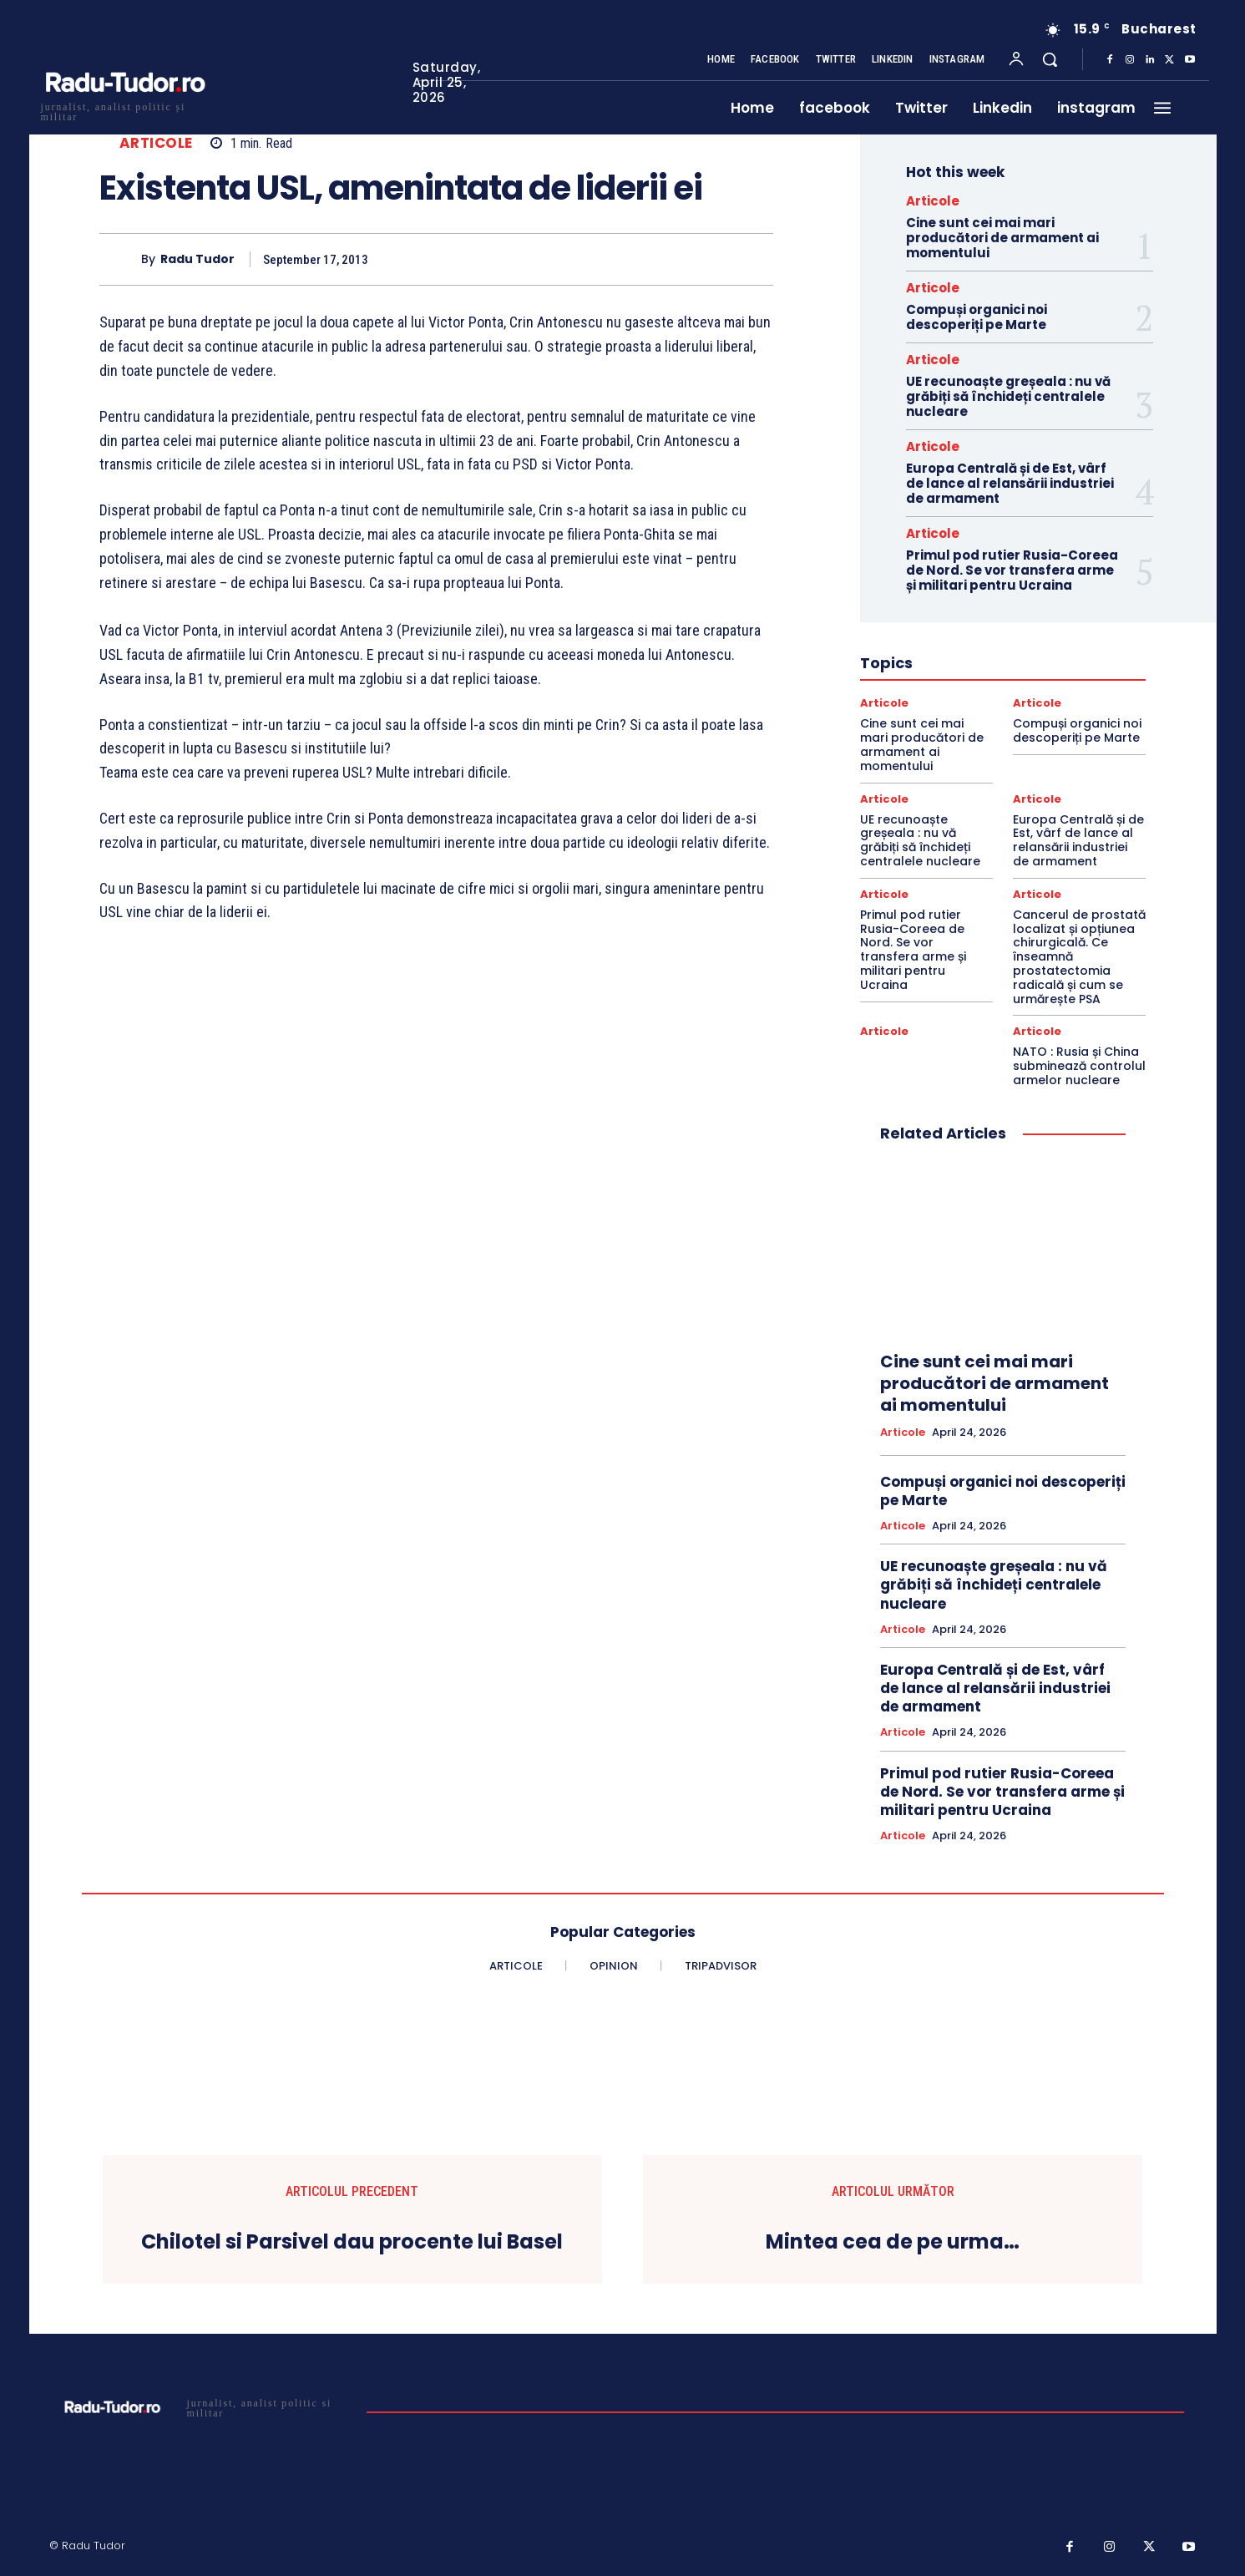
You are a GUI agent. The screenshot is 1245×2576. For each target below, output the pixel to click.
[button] (1050, 59)
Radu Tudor (197, 259)
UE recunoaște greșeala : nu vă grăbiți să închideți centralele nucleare (1008, 396)
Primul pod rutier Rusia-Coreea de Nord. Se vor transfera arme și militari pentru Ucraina (1012, 570)
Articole (156, 143)
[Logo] (124, 109)
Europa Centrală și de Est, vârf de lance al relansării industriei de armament (1010, 483)
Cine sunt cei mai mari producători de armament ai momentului (1002, 237)
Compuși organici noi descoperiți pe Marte (976, 317)
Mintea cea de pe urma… (893, 2242)
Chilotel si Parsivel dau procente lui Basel (352, 2242)
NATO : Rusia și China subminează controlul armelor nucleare (1079, 1065)
